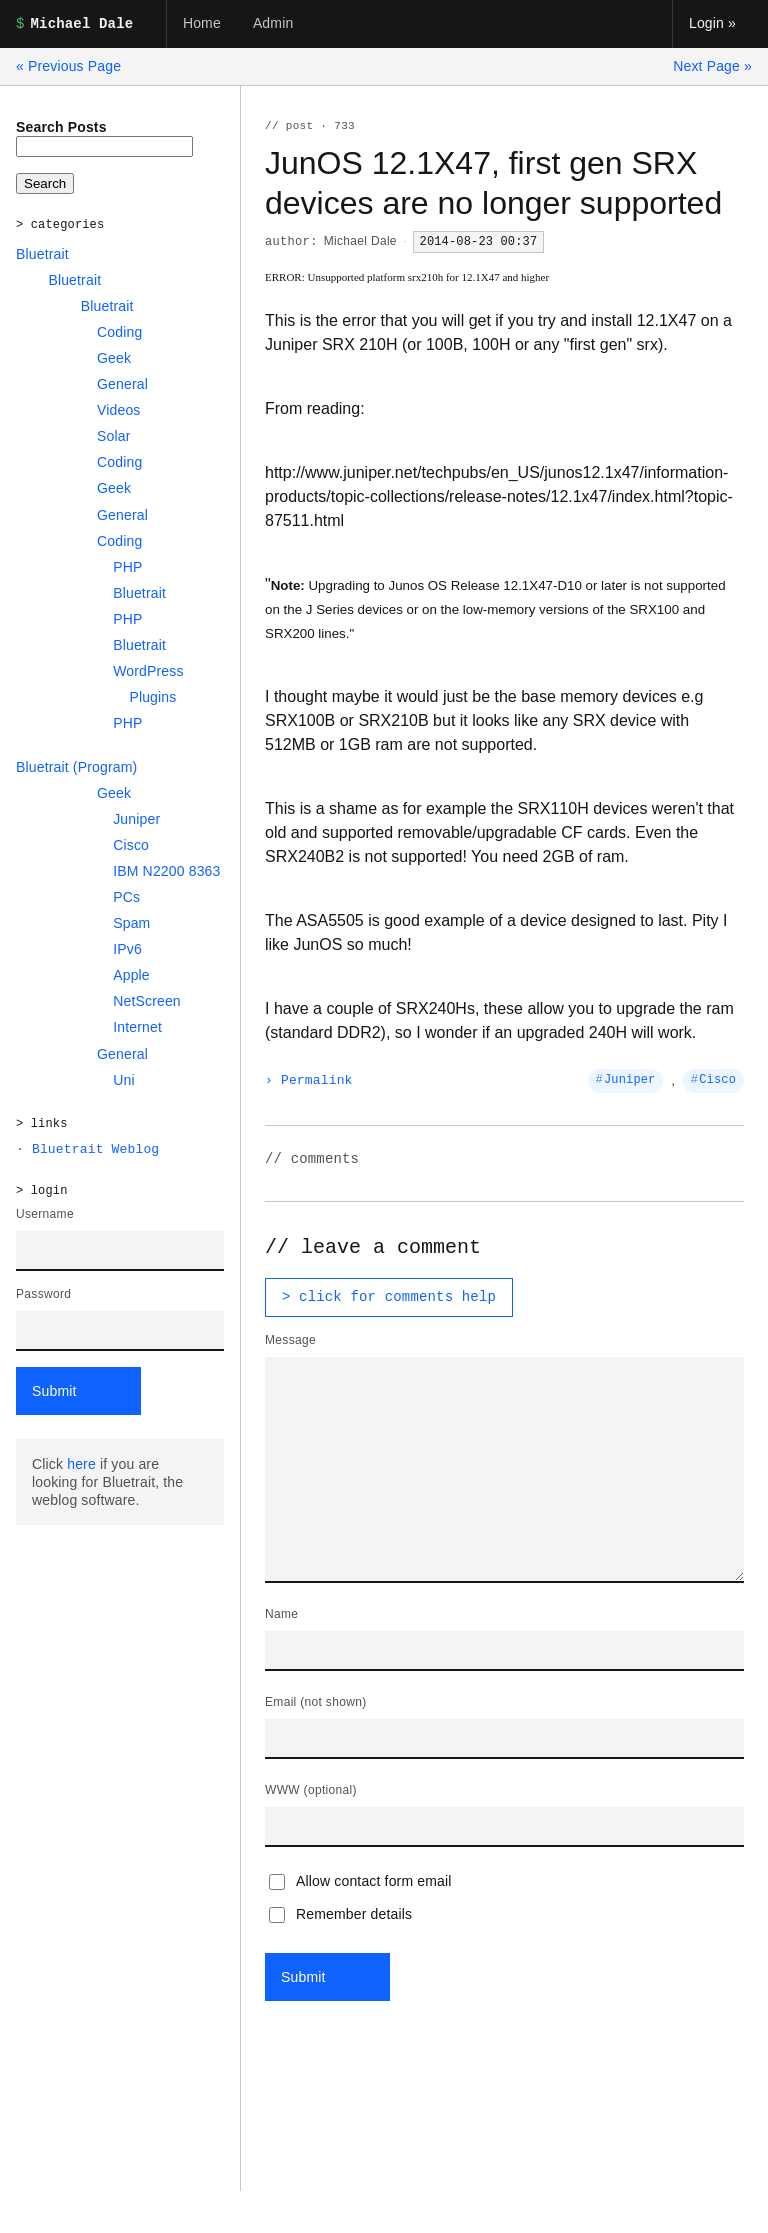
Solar (113, 436)
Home (202, 23)
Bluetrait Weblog (95, 1149)
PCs (126, 897)
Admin (273, 23)
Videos (119, 410)
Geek (114, 358)
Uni (124, 1080)
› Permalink (309, 1080)
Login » (712, 23)
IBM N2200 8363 (166, 871)
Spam (131, 923)
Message (290, 1340)
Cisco (131, 845)
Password (43, 1294)
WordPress (148, 671)
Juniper (136, 819)
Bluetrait (42, 254)
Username (45, 1214)
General (122, 384)
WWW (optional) (311, 1790)
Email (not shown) (315, 1702)
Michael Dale (360, 241)
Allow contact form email (360, 1881)
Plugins (152, 697)
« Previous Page (68, 66)
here (81, 1464)
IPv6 (127, 949)
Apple (131, 975)
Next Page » (712, 66)
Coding (119, 332)
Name (281, 1614)
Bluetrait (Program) (76, 767)
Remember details (340, 1914)
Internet (137, 1027)
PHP (127, 567)
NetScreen (147, 1001)
